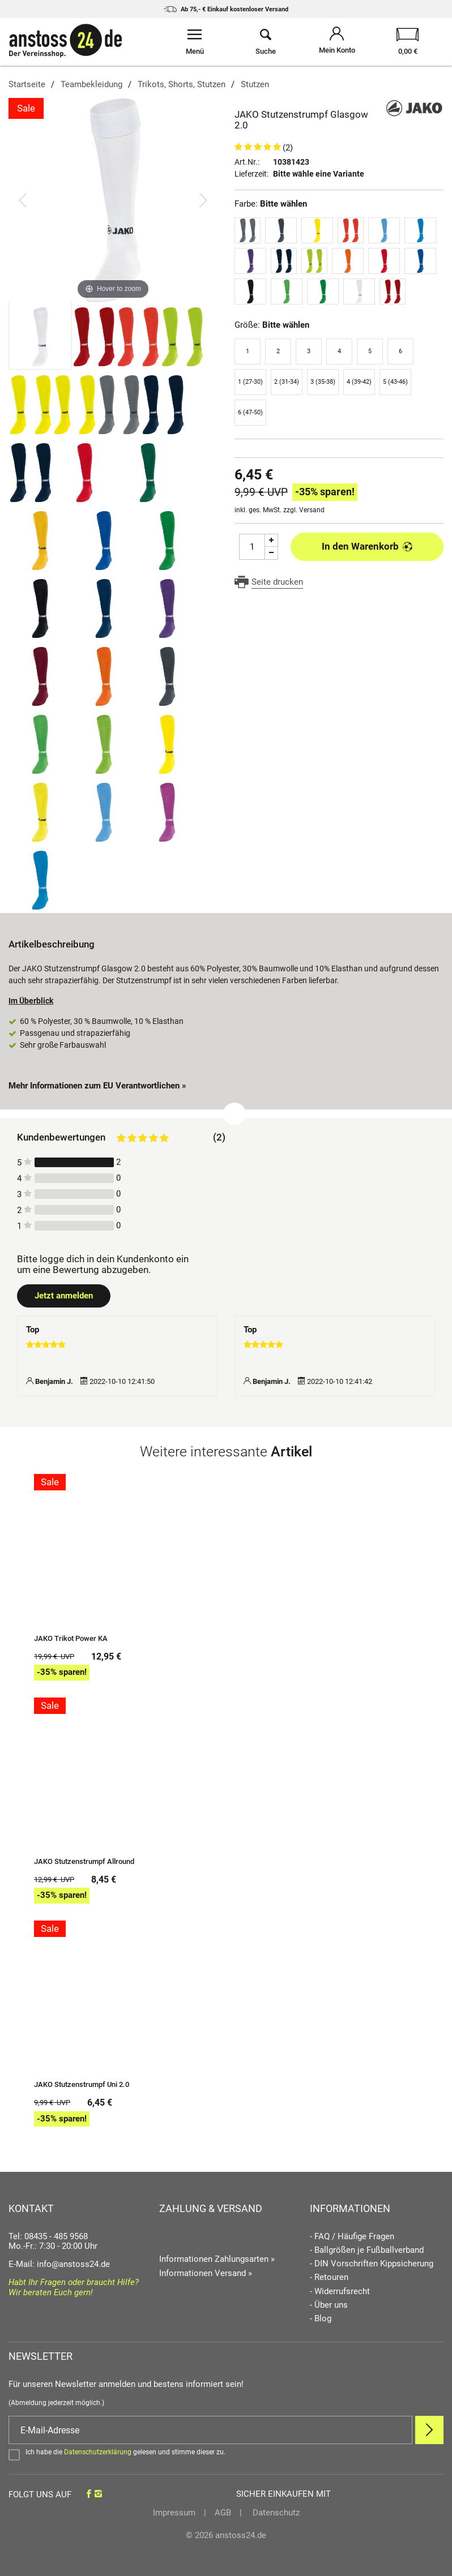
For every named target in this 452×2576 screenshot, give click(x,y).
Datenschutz (275, 2513)
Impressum (174, 2513)
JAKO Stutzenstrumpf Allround (84, 1862)
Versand (312, 510)
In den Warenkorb (367, 546)
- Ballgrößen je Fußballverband (367, 2250)
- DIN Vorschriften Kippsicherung (371, 2264)
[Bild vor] (203, 200)
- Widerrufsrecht (340, 2291)
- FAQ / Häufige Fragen (352, 2236)
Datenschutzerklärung (97, 2452)
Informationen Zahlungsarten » (217, 2259)
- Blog (320, 2319)
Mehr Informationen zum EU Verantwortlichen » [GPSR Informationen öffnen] (97, 1086)
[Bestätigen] (226, 2454)
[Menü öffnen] (194, 42)
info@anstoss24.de (73, 2264)
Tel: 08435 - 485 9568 (48, 2236)
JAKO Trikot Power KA (71, 1639)
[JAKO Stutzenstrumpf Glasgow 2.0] (113, 200)
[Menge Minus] (271, 553)
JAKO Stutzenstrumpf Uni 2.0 (81, 2085)
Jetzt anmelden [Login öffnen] (64, 1296)
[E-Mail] (210, 2430)
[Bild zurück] (22, 200)
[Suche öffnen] (265, 42)
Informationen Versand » (205, 2273)
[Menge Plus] (271, 540)
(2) (288, 148)
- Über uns (329, 2305)
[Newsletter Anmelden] (429, 2430)
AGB (223, 2513)
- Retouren (329, 2277)
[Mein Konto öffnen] (336, 42)
